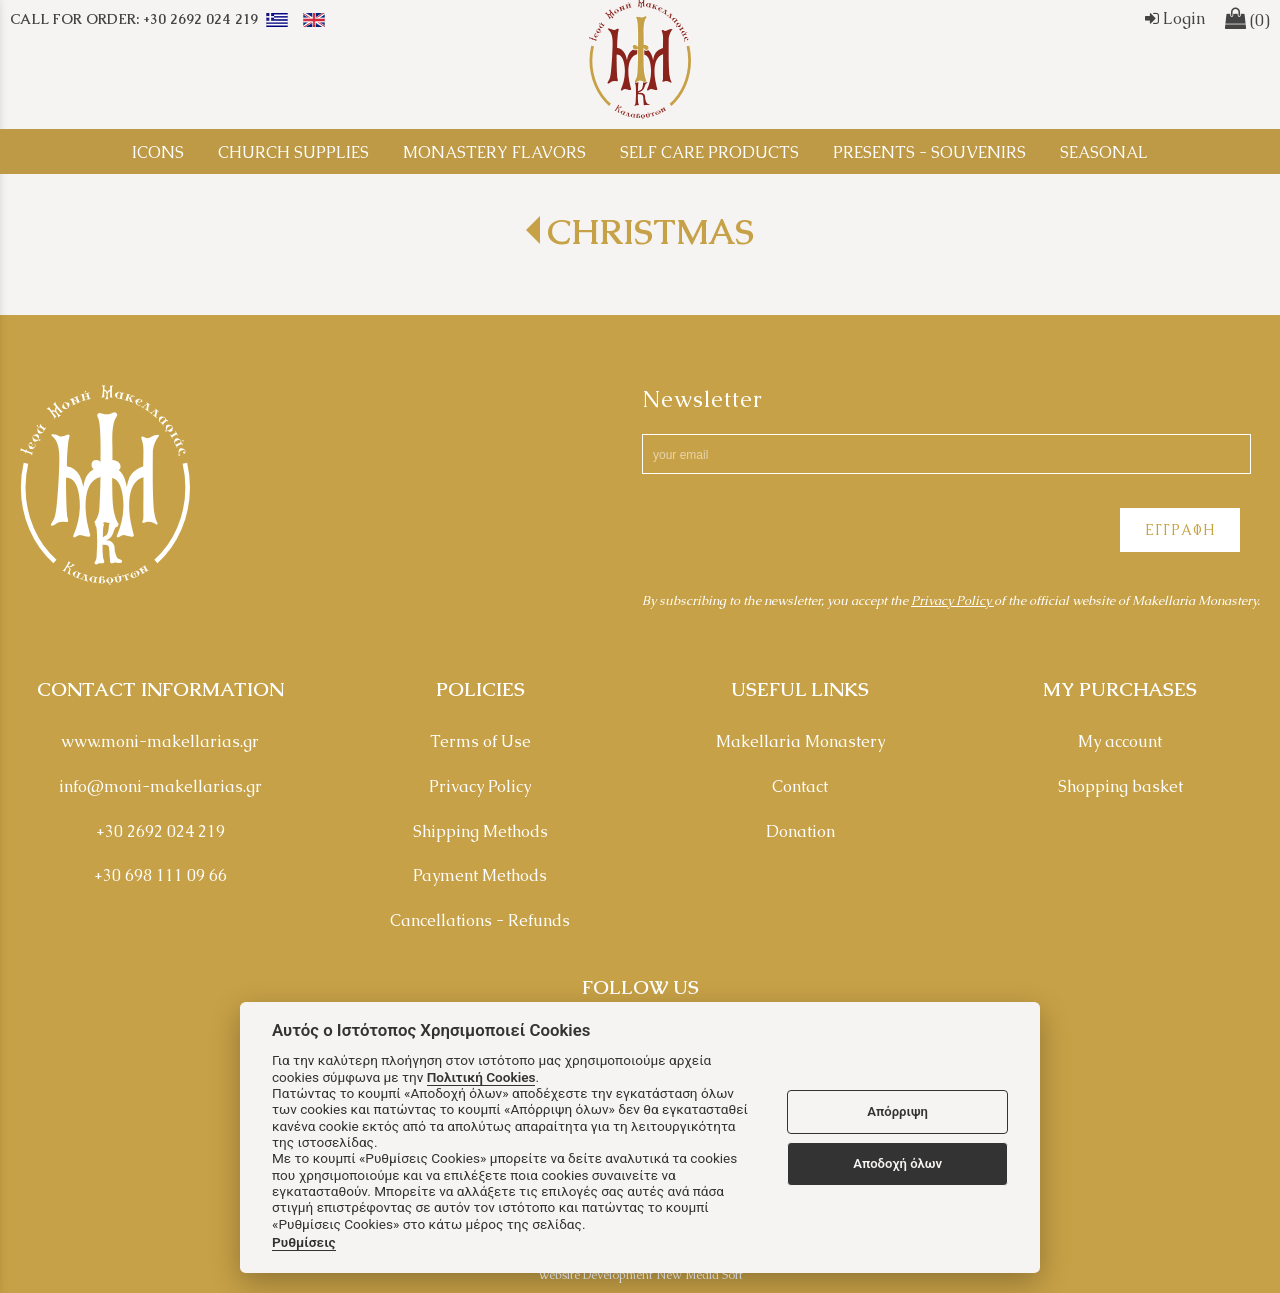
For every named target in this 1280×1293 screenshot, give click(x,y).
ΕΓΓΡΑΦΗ (1180, 530)
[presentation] (794, 533)
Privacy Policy (952, 600)
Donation (800, 831)
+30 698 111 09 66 (160, 875)
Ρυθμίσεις (304, 1242)
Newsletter (702, 399)
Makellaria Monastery (800, 741)
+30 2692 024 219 (160, 831)
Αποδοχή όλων (897, 1163)
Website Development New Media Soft (640, 1275)
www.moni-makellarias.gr (160, 741)
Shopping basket (1120, 786)
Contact (800, 786)
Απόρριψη (897, 1111)
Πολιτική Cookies (481, 1077)
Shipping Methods (480, 831)
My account (1120, 741)
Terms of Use (480, 741)
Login (1175, 18)
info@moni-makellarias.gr (160, 786)
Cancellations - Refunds (480, 920)
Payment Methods (480, 875)
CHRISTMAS (650, 231)
